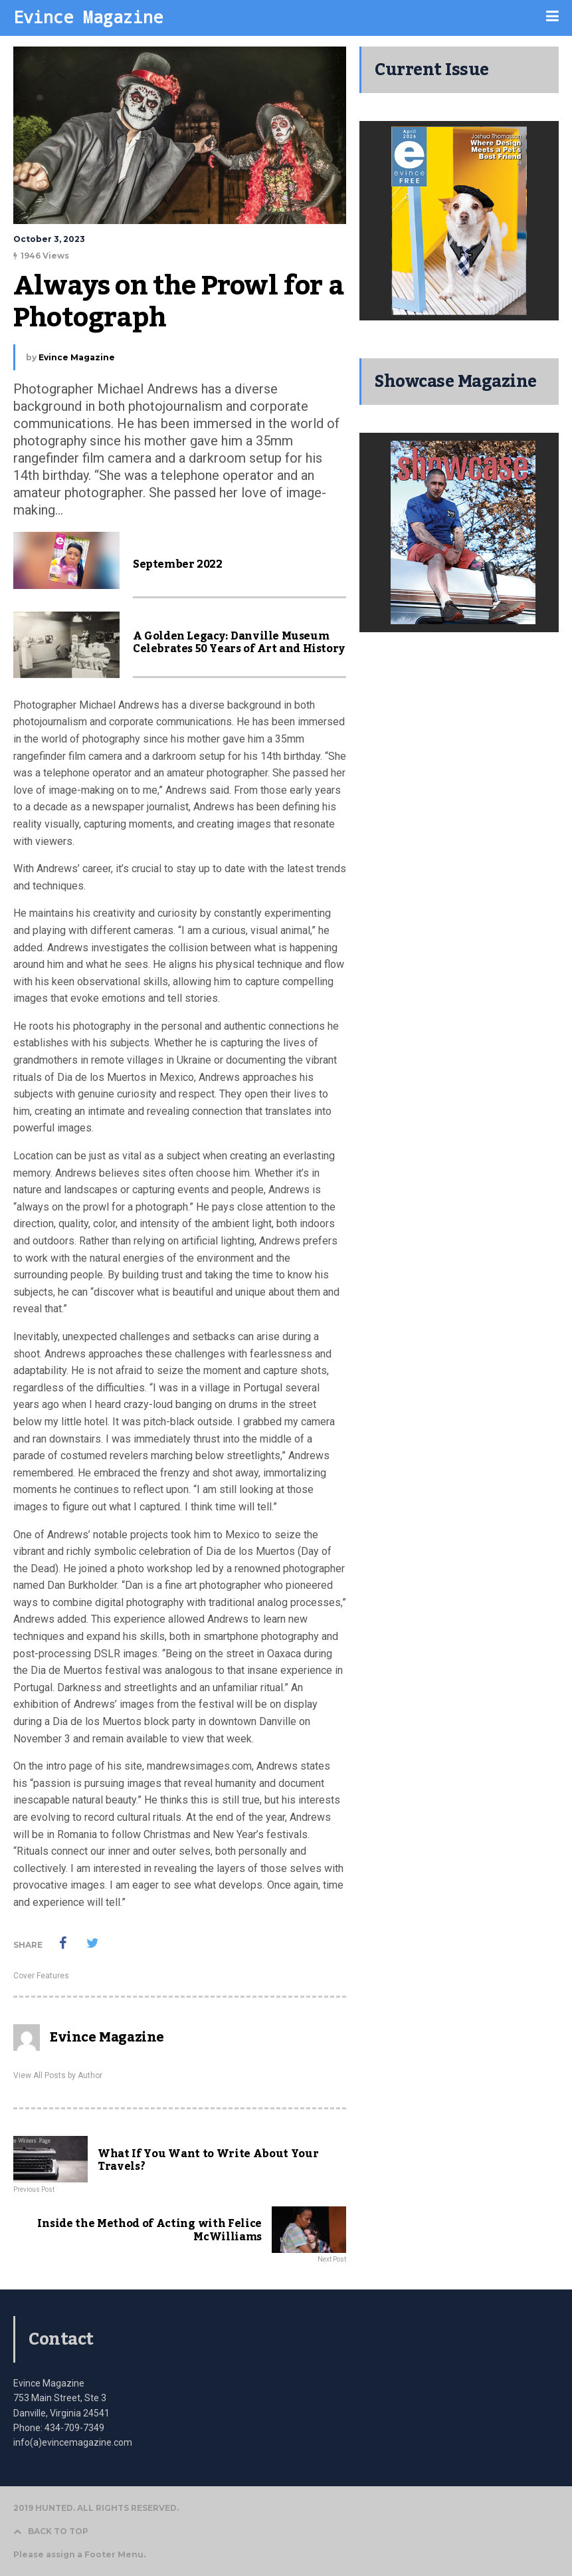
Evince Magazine (88, 17)
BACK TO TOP (50, 2531)
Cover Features (41, 1975)
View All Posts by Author (57, 2075)
